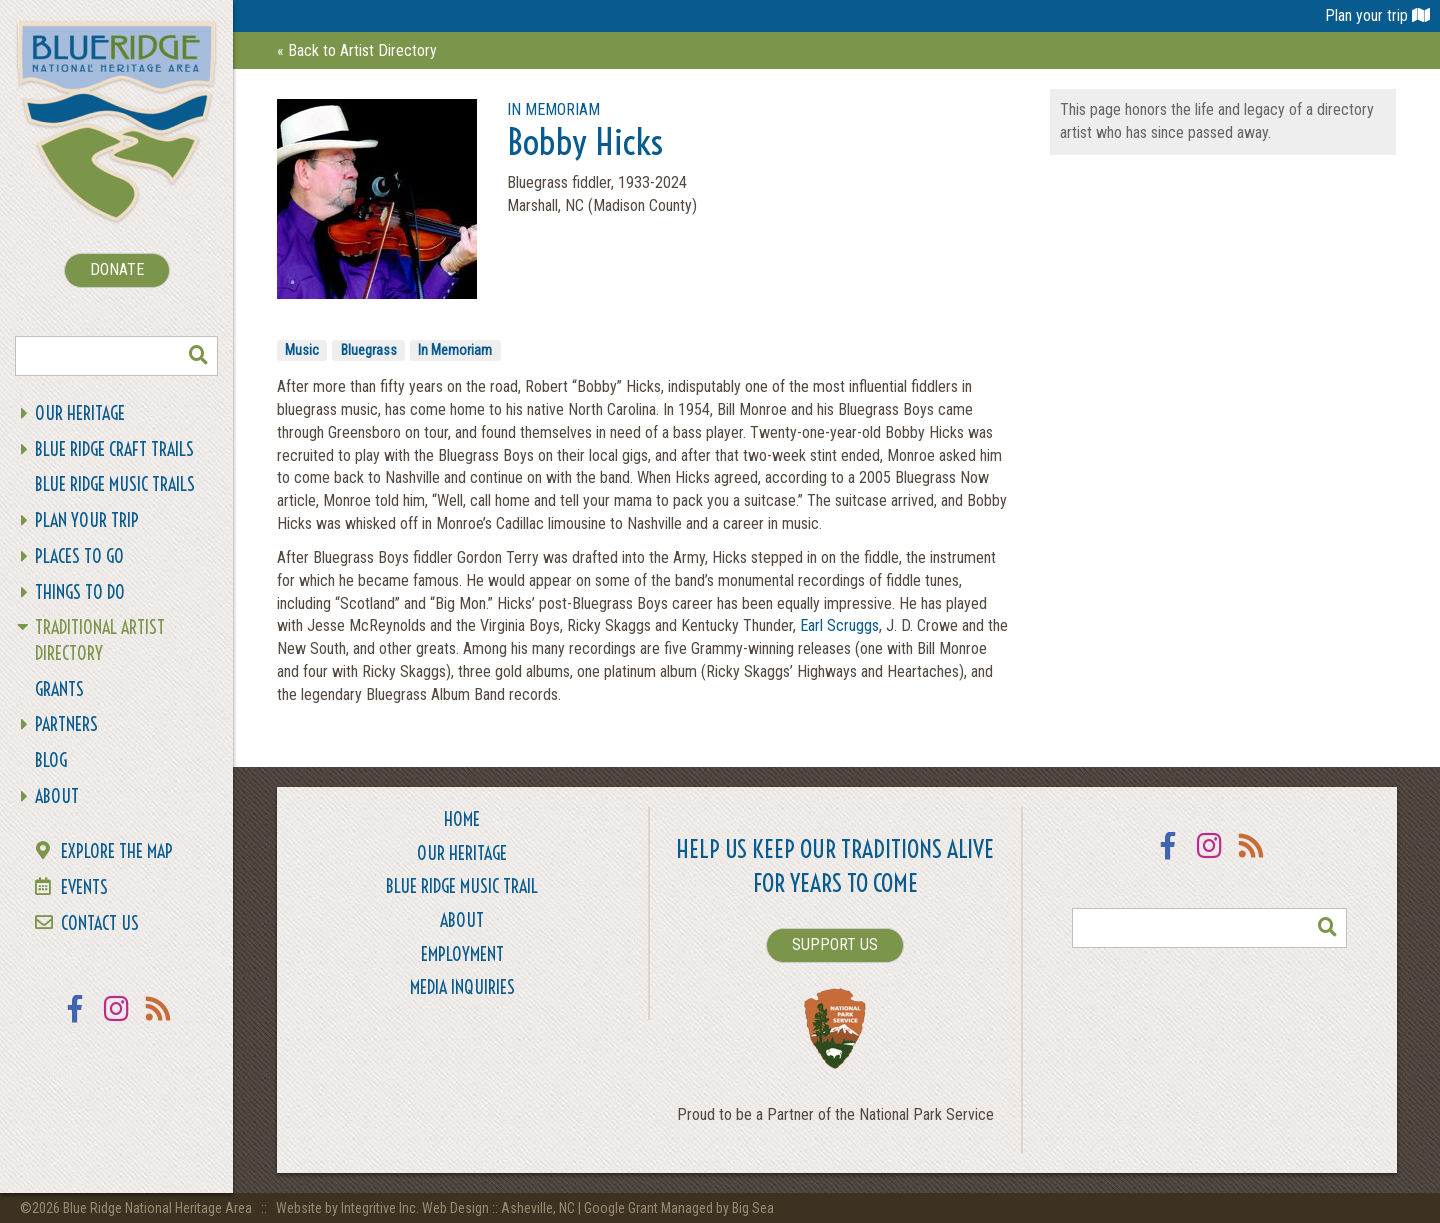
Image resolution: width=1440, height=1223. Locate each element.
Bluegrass (369, 350)
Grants (59, 689)
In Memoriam (455, 350)
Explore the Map (117, 851)
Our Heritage (80, 413)
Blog (51, 760)
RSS (159, 1021)
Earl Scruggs (839, 625)
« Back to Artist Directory (357, 50)
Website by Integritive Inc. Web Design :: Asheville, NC (427, 1208)
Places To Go (79, 556)
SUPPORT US (835, 944)
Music (302, 350)
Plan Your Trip (87, 520)
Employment (462, 954)
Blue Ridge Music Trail (462, 886)
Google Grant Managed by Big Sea (679, 1208)
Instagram (117, 1021)
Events (84, 887)
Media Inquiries (462, 987)
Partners (66, 724)
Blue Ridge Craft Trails (114, 449)
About (57, 796)
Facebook (75, 1021)
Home (462, 819)
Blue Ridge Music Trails (115, 484)
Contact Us (100, 923)
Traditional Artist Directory (100, 640)
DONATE (117, 269)
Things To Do (80, 592)
